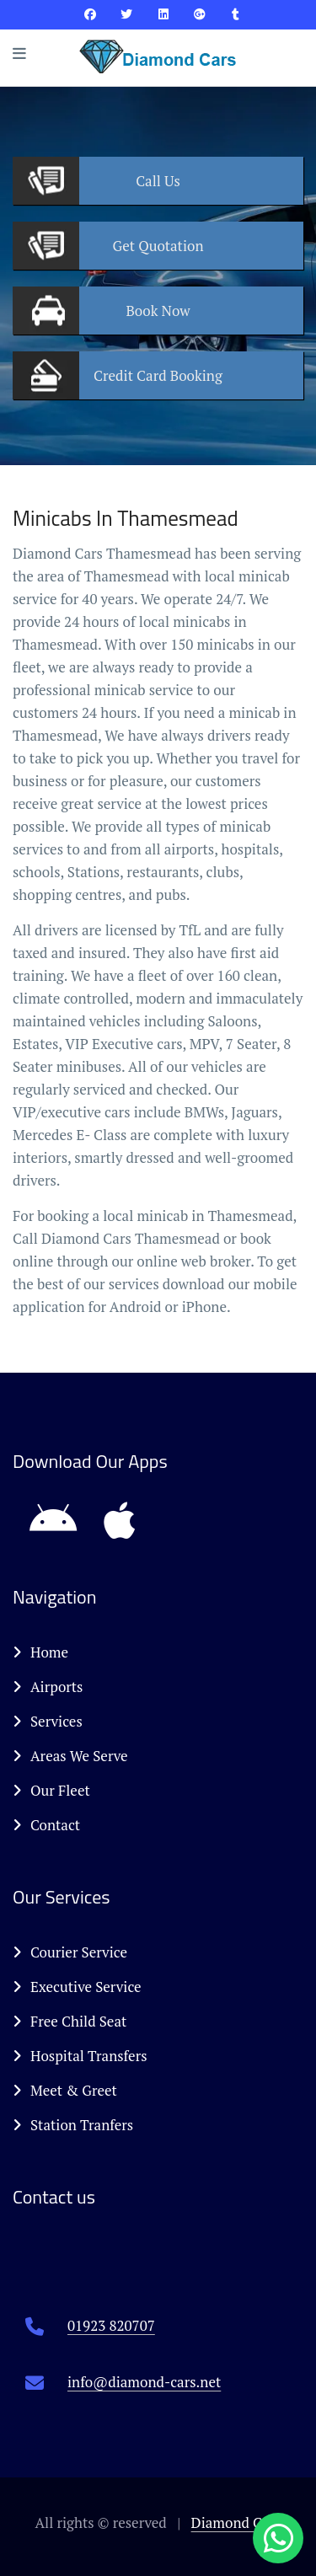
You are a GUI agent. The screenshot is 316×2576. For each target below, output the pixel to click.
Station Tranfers (73, 2124)
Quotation (157, 245)
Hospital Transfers (80, 2055)
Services (48, 1721)
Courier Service (70, 1952)
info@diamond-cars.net (144, 2381)
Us (158, 180)
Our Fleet (51, 1790)
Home (40, 1652)
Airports (48, 1686)
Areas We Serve (70, 1755)
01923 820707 (111, 2325)
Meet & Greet (65, 2090)
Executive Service (77, 1986)
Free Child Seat (69, 2021)
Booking (158, 375)
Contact (46, 1824)
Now (158, 310)
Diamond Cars (236, 2522)
